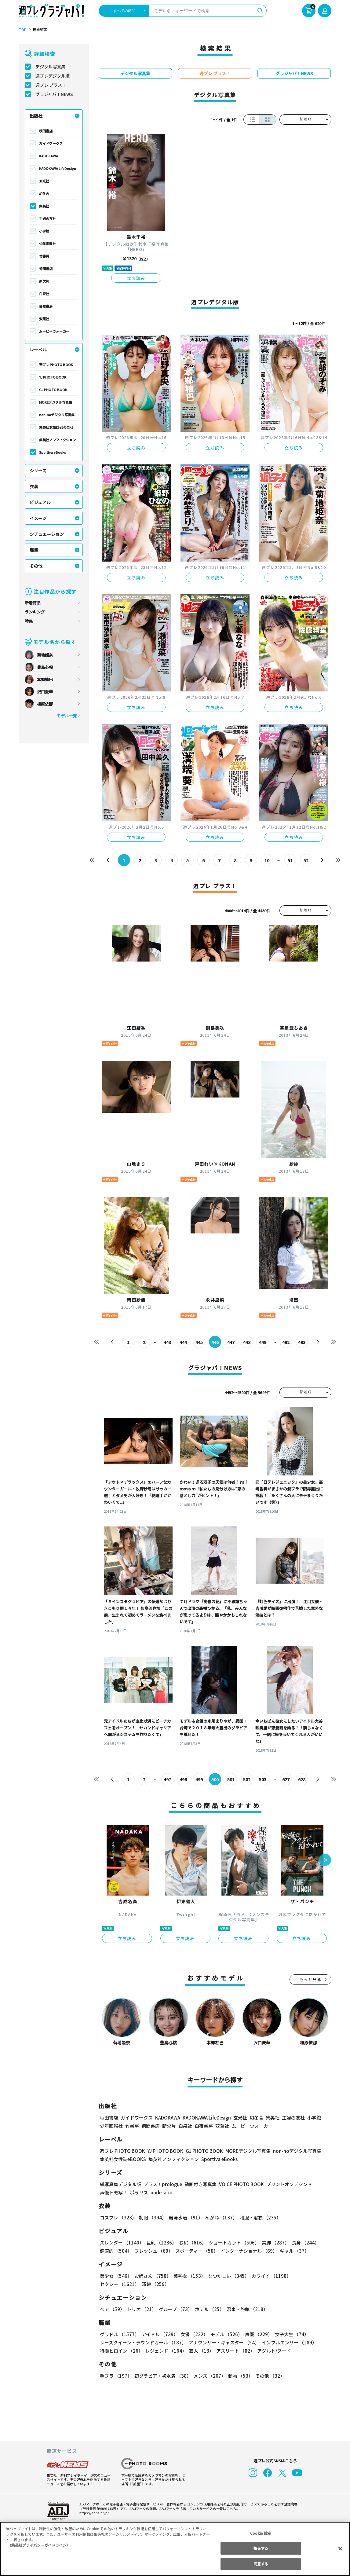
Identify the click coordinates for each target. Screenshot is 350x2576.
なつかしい (226, 2276)
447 (231, 1342)
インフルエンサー (288, 2342)
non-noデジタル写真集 (57, 414)
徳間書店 (46, 268)
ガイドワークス (51, 143)
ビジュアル (40, 502)
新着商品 (33, 603)
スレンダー (121, 2242)
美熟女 (188, 2276)
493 (301, 1342)
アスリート (234, 2350)
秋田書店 (46, 130)
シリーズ (38, 470)
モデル (224, 2334)
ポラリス (139, 2192)
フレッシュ (153, 2251)
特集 (29, 621)
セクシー (310, 2276)
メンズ (208, 2376)
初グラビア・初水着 (162, 2376)
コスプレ (118, 2217)
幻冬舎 (44, 193)
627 (286, 1779)
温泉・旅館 (245, 2309)
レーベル (38, 349)
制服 (151, 2217)
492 (286, 1342)
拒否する (260, 2548)
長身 (302, 2242)
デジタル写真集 (50, 67)
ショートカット (232, 2242)
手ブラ (115, 2376)
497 (167, 1779)
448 (247, 1342)
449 (263, 1342)
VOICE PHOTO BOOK (239, 2184)
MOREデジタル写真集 (55, 402)
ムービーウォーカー (54, 331)
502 (247, 1779)
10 (267, 860)
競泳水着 (185, 2217)
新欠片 (44, 281)
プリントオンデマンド (286, 2184)
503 (263, 1779)
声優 (256, 2334)
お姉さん (152, 2276)
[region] (175, 2549)
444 (183, 1342)
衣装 (34, 486)
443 (167, 1342)
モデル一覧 (67, 716)
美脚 (272, 2242)
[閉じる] (340, 2548)
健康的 (115, 2251)
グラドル (119, 2334)
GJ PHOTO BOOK (53, 389)
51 (290, 860)
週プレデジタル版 (52, 76)
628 (301, 1779)
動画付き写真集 (200, 2184)
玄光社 (44, 180)
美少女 (115, 2276)
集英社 (44, 205)
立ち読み (136, 278)
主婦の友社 (47, 218)
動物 (239, 2376)
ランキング (35, 612)
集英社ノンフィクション (57, 439)
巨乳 (160, 2242)
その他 (36, 566)
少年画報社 (47, 243)
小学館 (44, 231)
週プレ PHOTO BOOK (55, 364)
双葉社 (44, 318)
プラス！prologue (162, 2184)
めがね (219, 2217)
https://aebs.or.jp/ (93, 2513)
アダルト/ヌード (273, 2350)
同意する (260, 2563)
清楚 (113, 2284)
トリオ (141, 2309)
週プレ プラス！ (50, 85)
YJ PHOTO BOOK (52, 377)
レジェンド (165, 2350)
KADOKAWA (48, 155)
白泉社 (44, 293)
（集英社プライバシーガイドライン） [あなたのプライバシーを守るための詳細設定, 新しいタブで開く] (39, 2545)
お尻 (190, 2242)
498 (183, 1779)
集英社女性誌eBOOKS (56, 427)
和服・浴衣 (258, 2217)
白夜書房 (46, 306)
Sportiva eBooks (52, 452)
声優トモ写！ (113, 2192)
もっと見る (311, 1979)
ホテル (208, 2309)
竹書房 (44, 256)
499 (199, 1779)
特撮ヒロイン (121, 2350)
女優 (192, 2334)
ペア (112, 2309)
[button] (325, 1860)
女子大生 (289, 2334)
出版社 (36, 116)
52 (306, 860)
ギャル (293, 2251)
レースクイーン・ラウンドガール (143, 2342)
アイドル (159, 2334)
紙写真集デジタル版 (120, 2184)
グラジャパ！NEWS (54, 94)
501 (231, 1779)
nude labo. (162, 2192)
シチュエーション (47, 534)
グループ (174, 2309)
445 (199, 1342)
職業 (34, 550)
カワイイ (269, 2276)
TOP (22, 29)
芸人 (200, 2350)
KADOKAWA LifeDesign (57, 168)
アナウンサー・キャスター (223, 2342)
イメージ (38, 518)
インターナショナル (248, 2251)
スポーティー (195, 2251)
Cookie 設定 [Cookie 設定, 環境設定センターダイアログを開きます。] (260, 2533)
